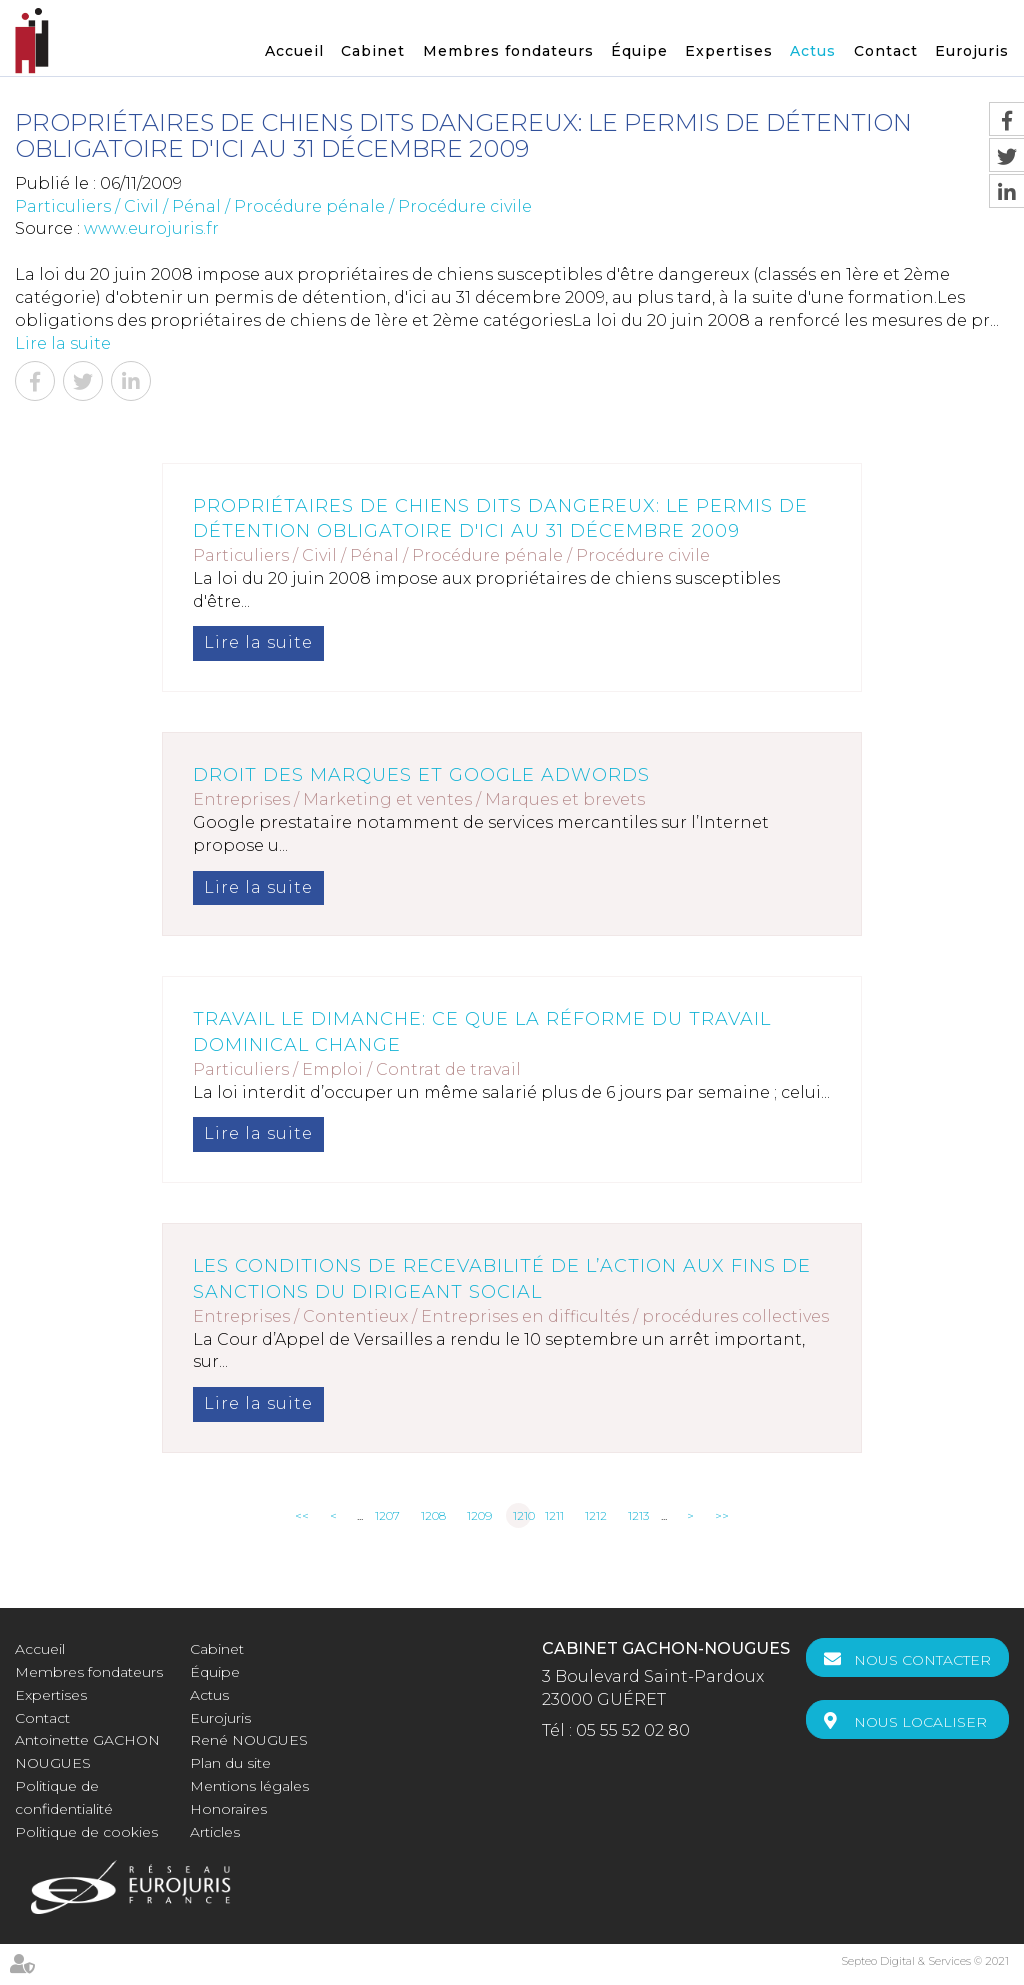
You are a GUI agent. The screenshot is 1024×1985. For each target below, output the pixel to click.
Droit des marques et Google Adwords (421, 775)
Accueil (294, 51)
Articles (215, 1832)
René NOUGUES (249, 1740)
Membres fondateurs (508, 51)
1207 (387, 1515)
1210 (522, 1515)
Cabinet (373, 51)
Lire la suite (63, 343)
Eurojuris (972, 51)
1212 (596, 1515)
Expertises (729, 51)
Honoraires (228, 1809)
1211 (554, 1515)
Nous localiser (920, 1722)
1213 (638, 1515)
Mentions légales (249, 1786)
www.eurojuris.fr (151, 228)
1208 (433, 1515)
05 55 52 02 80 (633, 1730)
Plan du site (230, 1763)
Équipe (639, 51)
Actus (813, 51)
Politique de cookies (86, 1832)
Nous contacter (922, 1660)
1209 (479, 1515)
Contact (886, 51)
